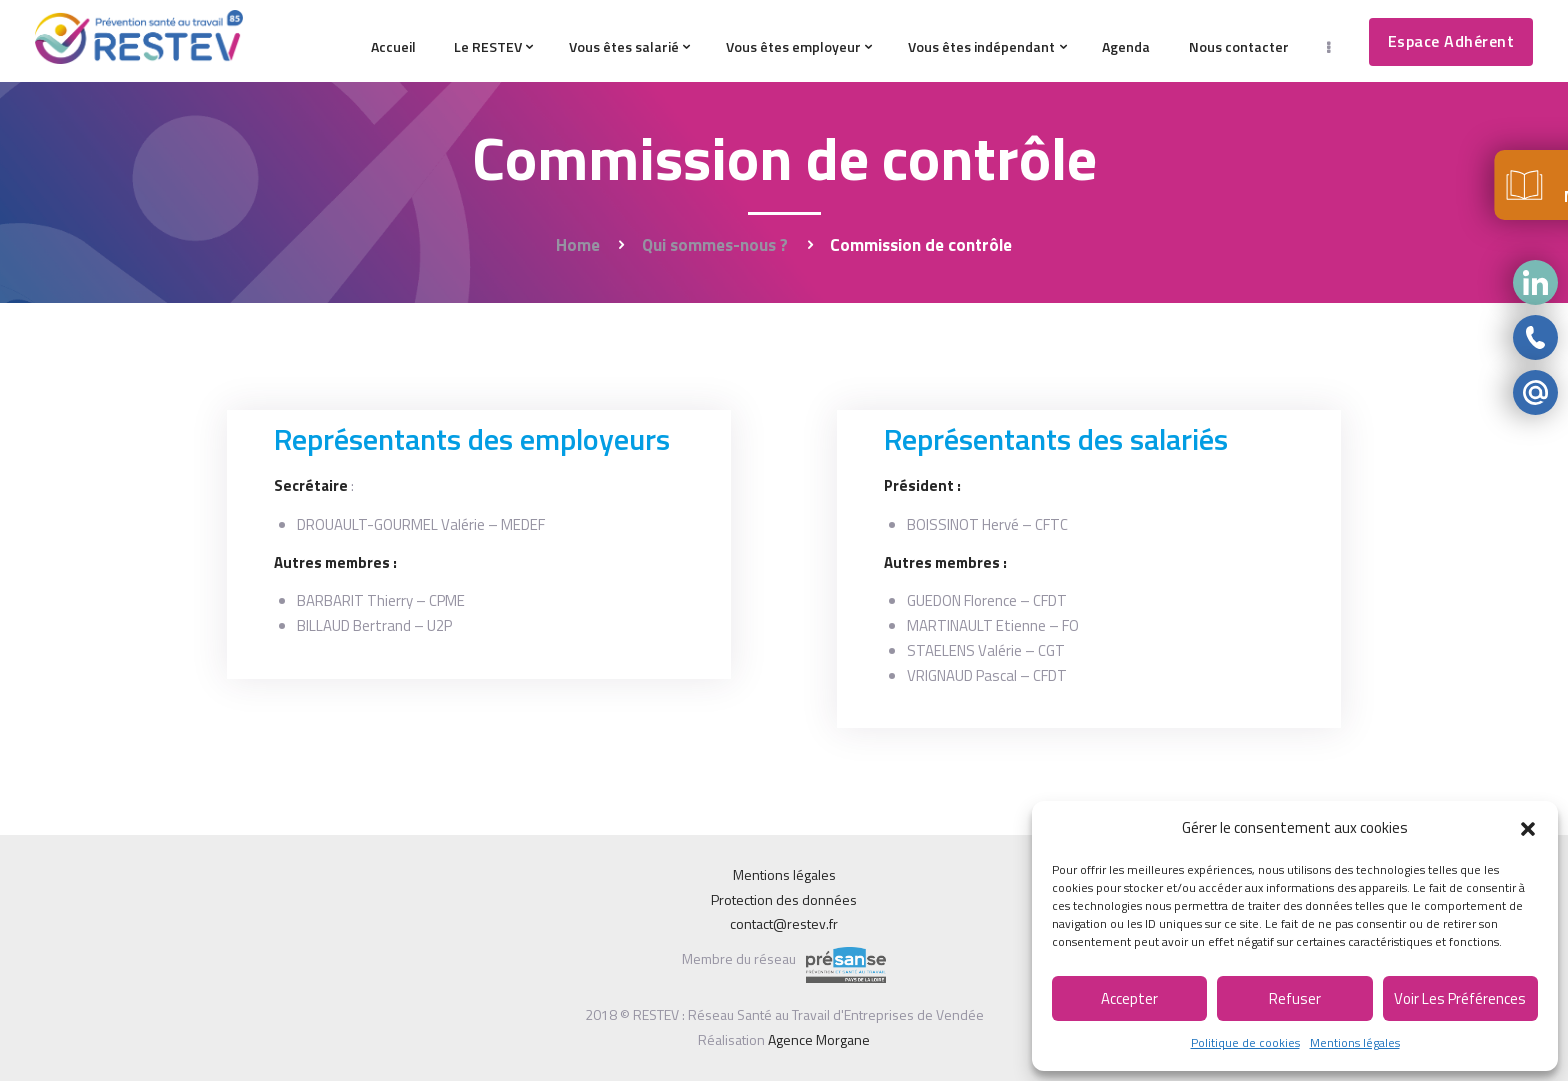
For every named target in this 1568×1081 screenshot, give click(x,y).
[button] (1528, 829)
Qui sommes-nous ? (715, 245)
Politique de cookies (1245, 1042)
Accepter (1129, 998)
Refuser (1295, 998)
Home (578, 245)
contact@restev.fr (784, 923)
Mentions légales (1355, 1042)
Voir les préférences (1460, 998)
